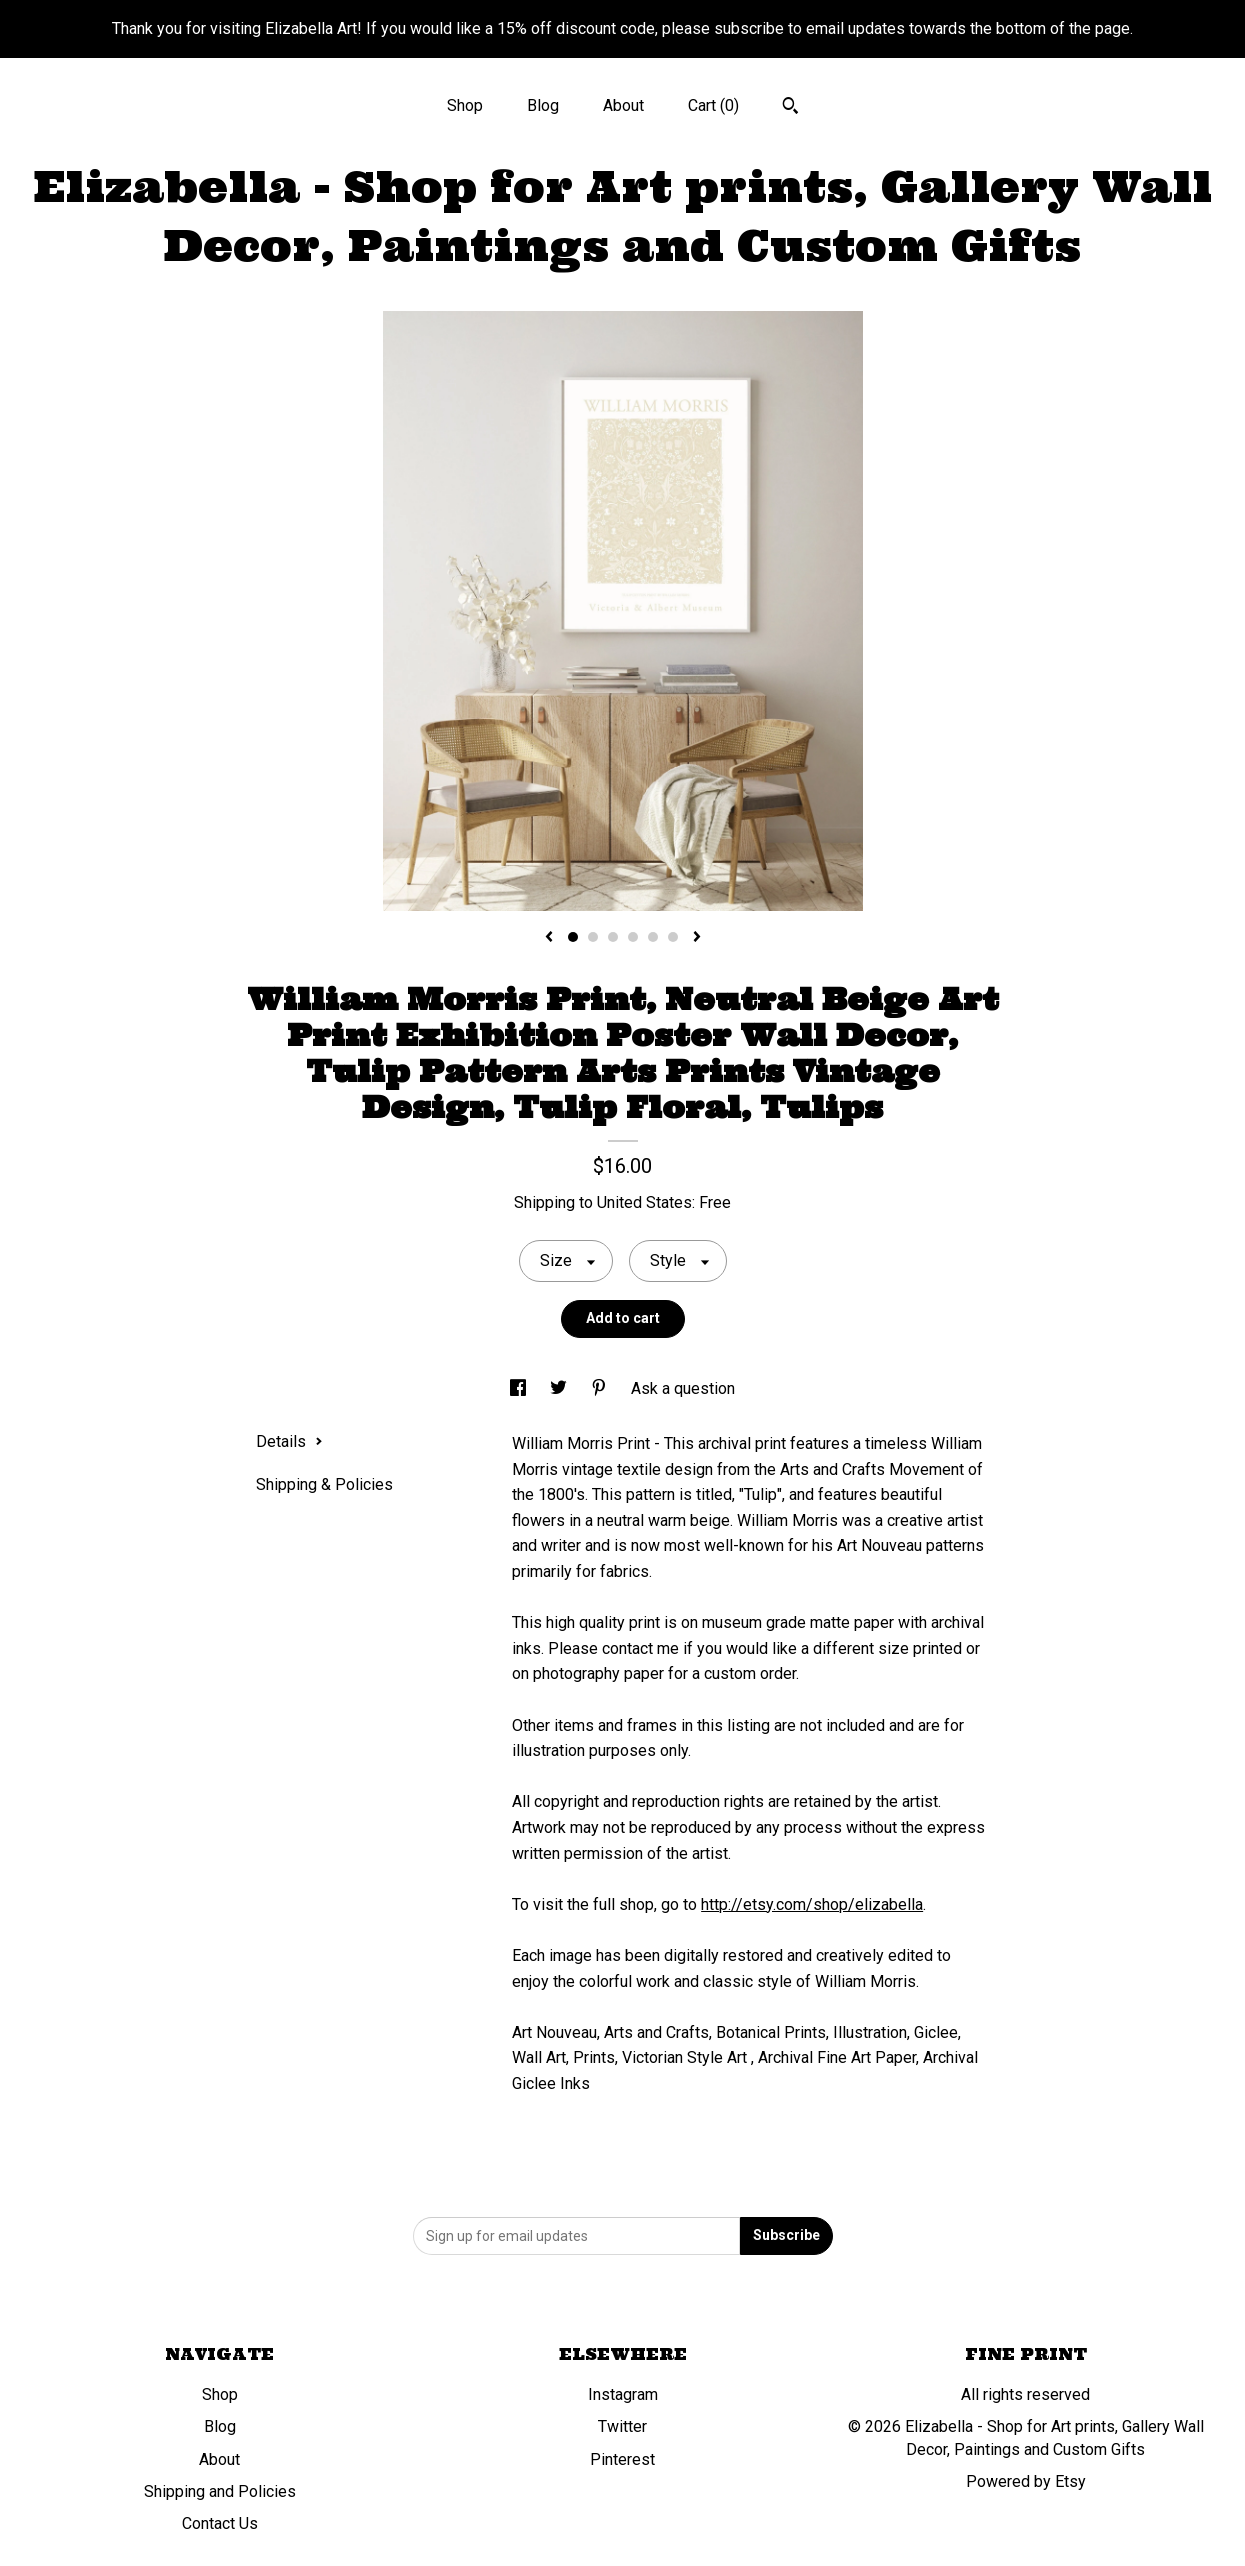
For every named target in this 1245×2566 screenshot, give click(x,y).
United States (644, 1202)
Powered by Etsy (1026, 2481)
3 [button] (613, 937)
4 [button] (633, 937)
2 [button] (593, 937)
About (623, 105)
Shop (465, 105)
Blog (543, 105)
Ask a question (683, 1388)
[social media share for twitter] (560, 1388)
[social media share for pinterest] (601, 1388)
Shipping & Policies (324, 1484)
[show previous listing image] (549, 938)
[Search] (790, 108)
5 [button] (653, 937)
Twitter (622, 2426)
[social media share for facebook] (520, 1388)
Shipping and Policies (220, 2491)
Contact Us (220, 2523)
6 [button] (673, 937)
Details (289, 1441)
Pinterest (622, 2459)
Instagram (623, 2394)
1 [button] (573, 937)
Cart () (713, 105)
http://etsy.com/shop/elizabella (812, 1904)
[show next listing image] (697, 938)
